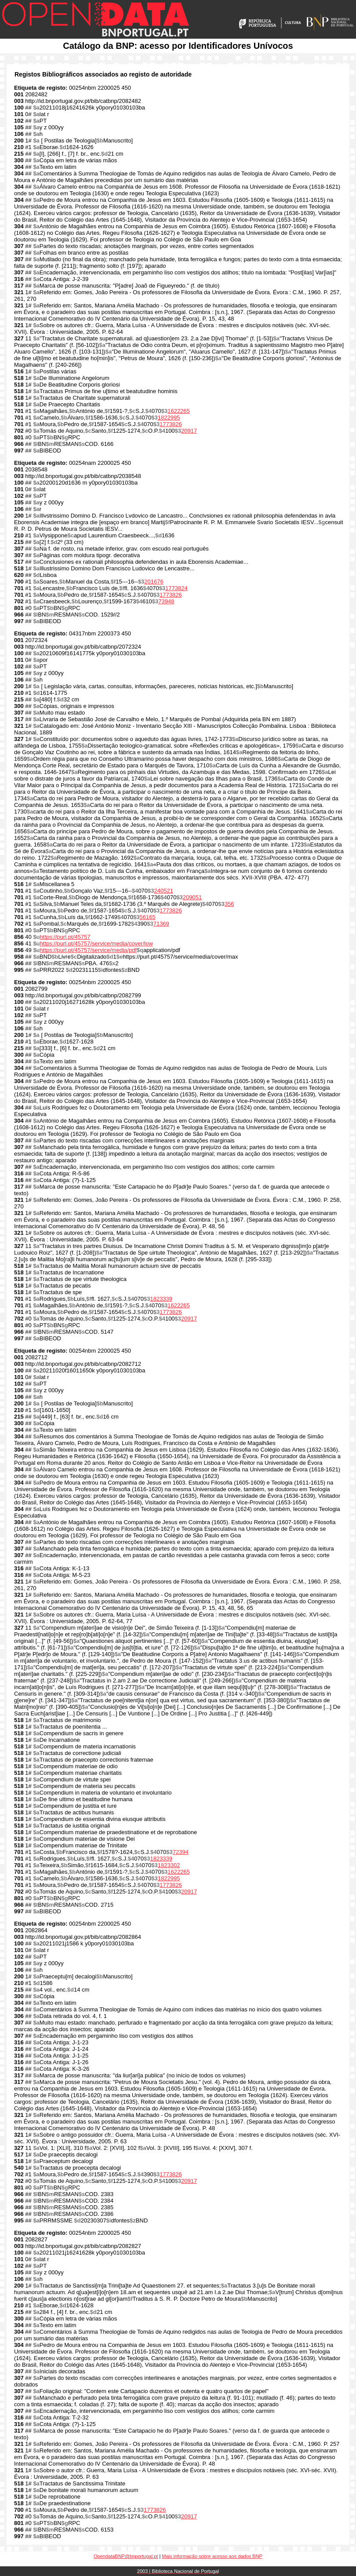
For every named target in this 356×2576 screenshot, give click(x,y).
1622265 (178, 411)
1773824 (176, 588)
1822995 (169, 417)
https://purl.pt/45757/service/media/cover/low (96, 943)
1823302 (169, 1865)
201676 (153, 581)
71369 (161, 923)
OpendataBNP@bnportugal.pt (126, 2556)
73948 (166, 601)
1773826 (171, 424)
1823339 (161, 1298)
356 (229, 904)
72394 (181, 1852)
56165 (148, 917)
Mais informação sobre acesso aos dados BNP (212, 2556)
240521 (163, 890)
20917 (189, 430)
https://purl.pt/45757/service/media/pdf (88, 950)
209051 (192, 897)
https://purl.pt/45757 (65, 937)
